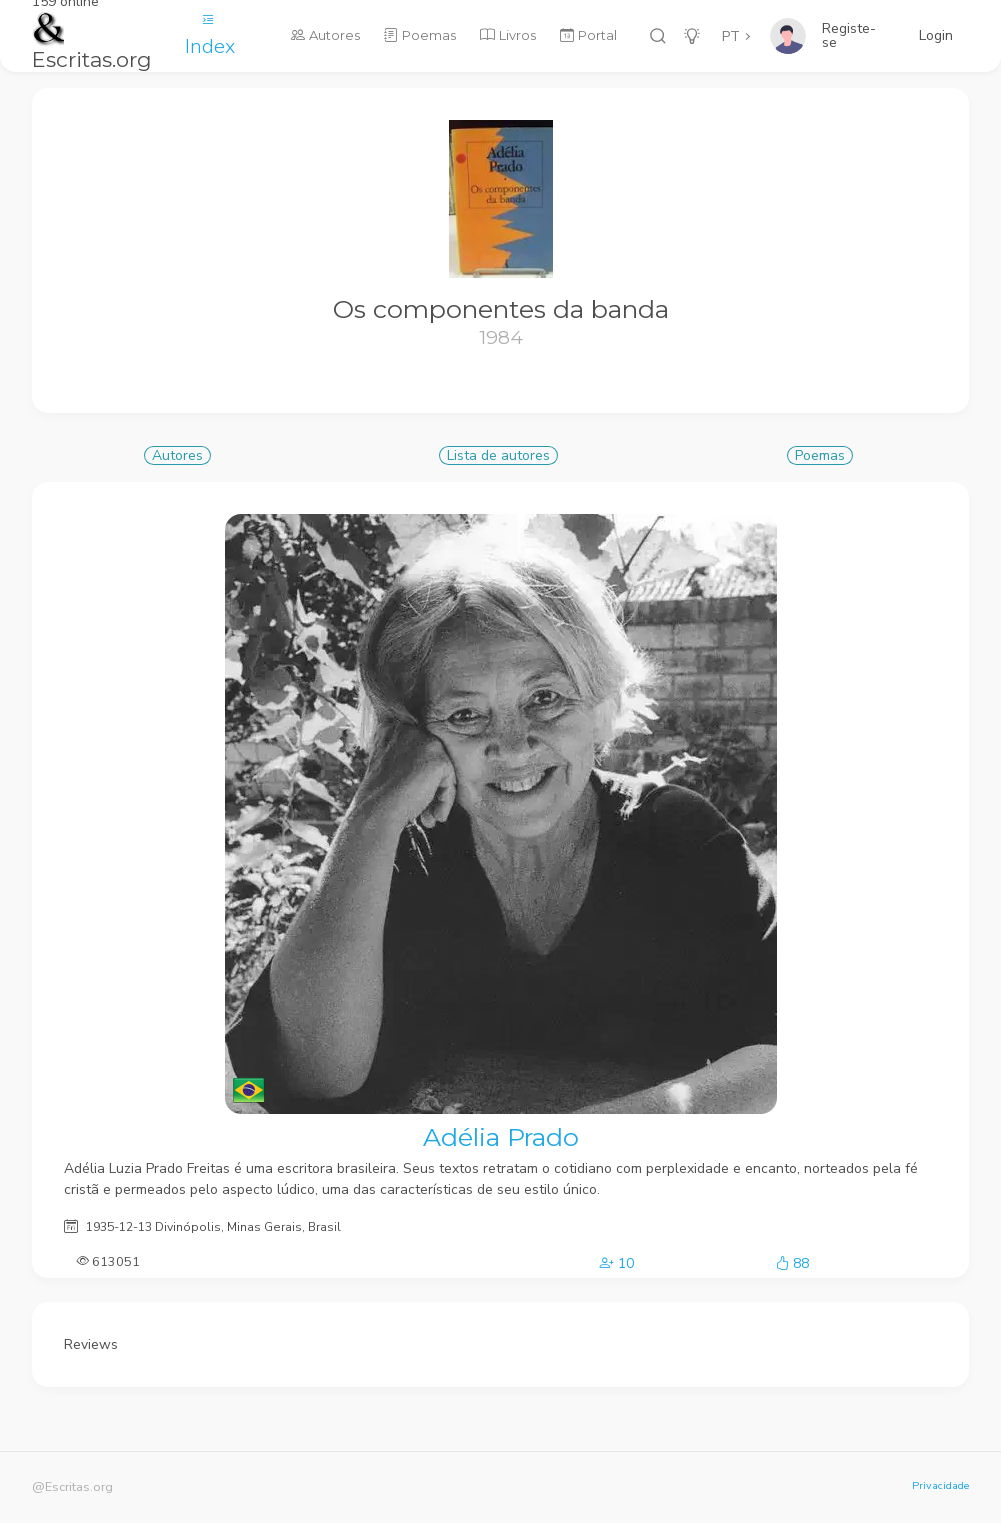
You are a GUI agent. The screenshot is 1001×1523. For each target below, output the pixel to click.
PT (731, 36)
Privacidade (940, 1485)
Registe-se (849, 35)
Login (936, 35)
